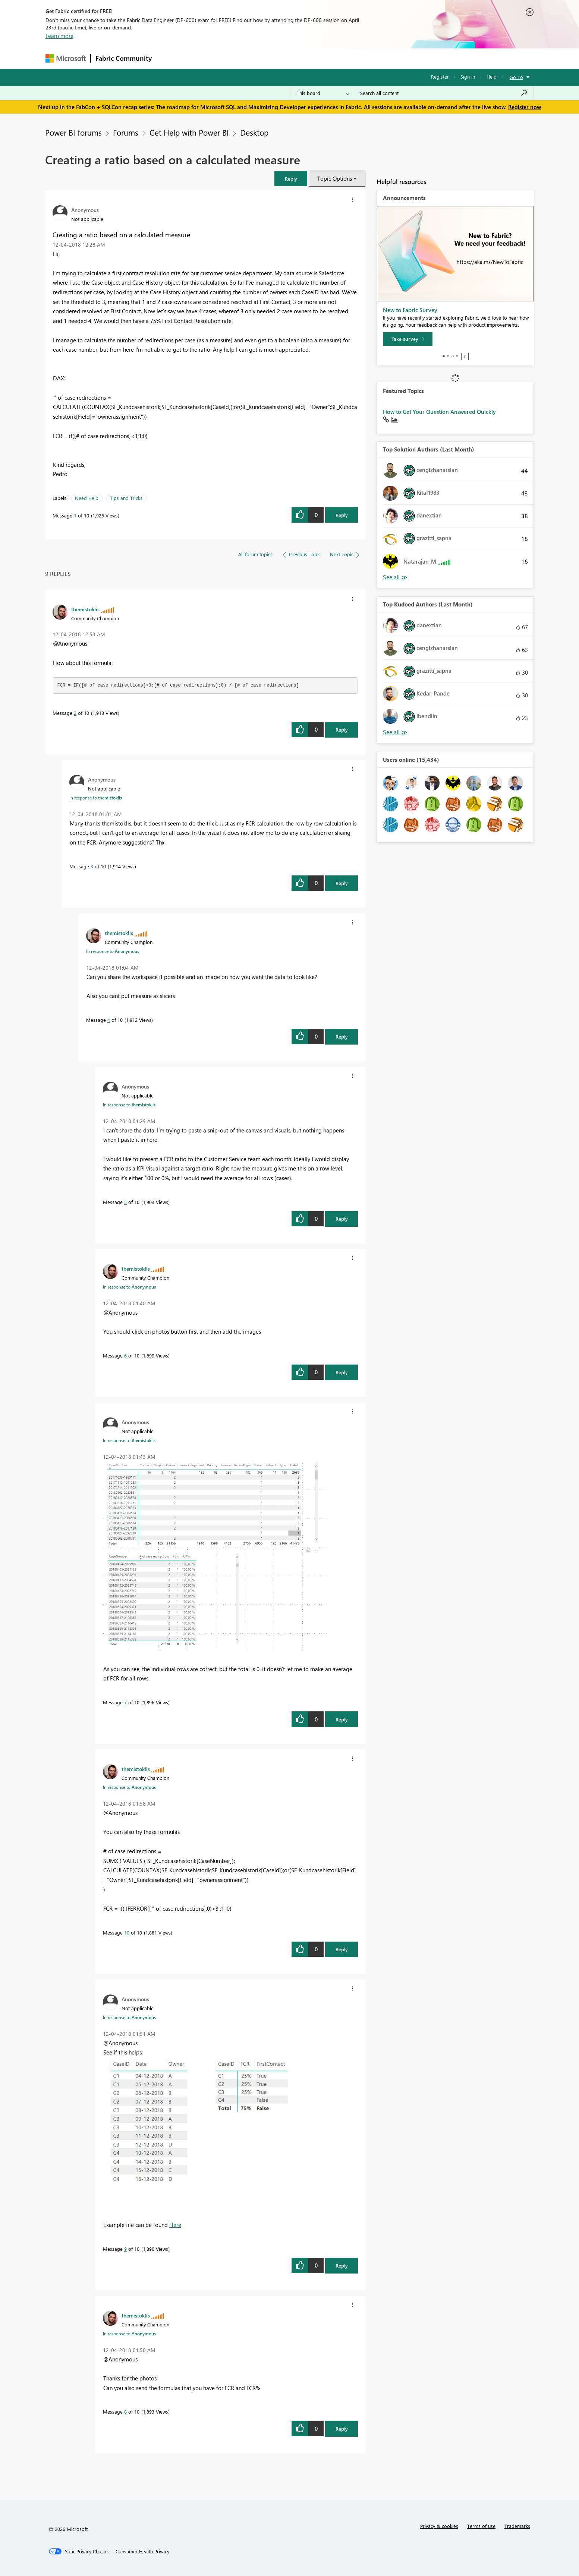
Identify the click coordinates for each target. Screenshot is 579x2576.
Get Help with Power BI (189, 132)
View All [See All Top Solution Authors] (395, 577)
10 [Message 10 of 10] (126, 1932)
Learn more (59, 35)
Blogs (299, 58)
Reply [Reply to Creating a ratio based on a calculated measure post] (342, 515)
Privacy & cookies (439, 2526)
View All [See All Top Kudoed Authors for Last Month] (395, 732)
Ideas (232, 58)
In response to (95, 798)
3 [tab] (452, 356)
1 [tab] (443, 356)
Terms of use (481, 2526)
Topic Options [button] (334, 178)
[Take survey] (407, 339)
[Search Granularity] (323, 93)
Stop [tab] (465, 356)
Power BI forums (73, 132)
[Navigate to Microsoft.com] (65, 58)
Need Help (86, 497)
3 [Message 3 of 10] (92, 866)
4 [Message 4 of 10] (108, 1020)
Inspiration (201, 58)
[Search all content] (444, 93)
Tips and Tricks (126, 497)
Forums (169, 58)
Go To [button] (516, 77)
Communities (265, 58)
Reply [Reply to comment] (342, 729)
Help (492, 76)
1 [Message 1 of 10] (75, 515)
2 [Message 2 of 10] (75, 713)
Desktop (254, 132)
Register (440, 76)
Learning (327, 58)
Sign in (467, 76)
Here (175, 2224)
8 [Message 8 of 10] (125, 2411)
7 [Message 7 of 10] (125, 1702)
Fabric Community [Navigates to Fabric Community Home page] (123, 58)
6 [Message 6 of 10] (125, 1355)
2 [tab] (448, 356)
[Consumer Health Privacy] (142, 2551)
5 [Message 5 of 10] (125, 1202)
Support (359, 58)
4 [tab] (457, 356)
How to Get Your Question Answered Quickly (439, 411)
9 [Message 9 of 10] (125, 2249)
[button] (290, 178)
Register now (524, 107)
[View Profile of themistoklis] (85, 609)
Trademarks (517, 2526)
